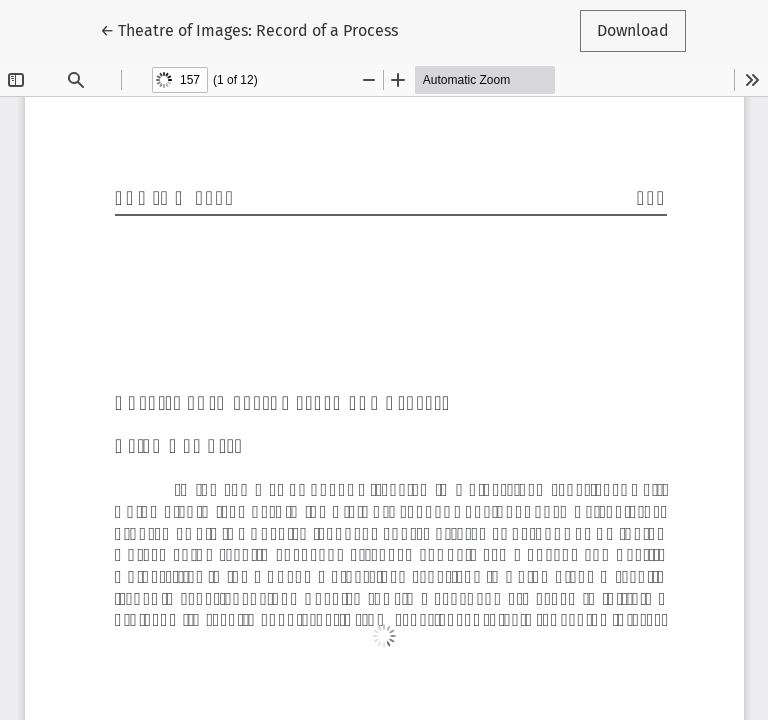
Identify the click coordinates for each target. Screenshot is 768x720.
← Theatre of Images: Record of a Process (249, 29)
